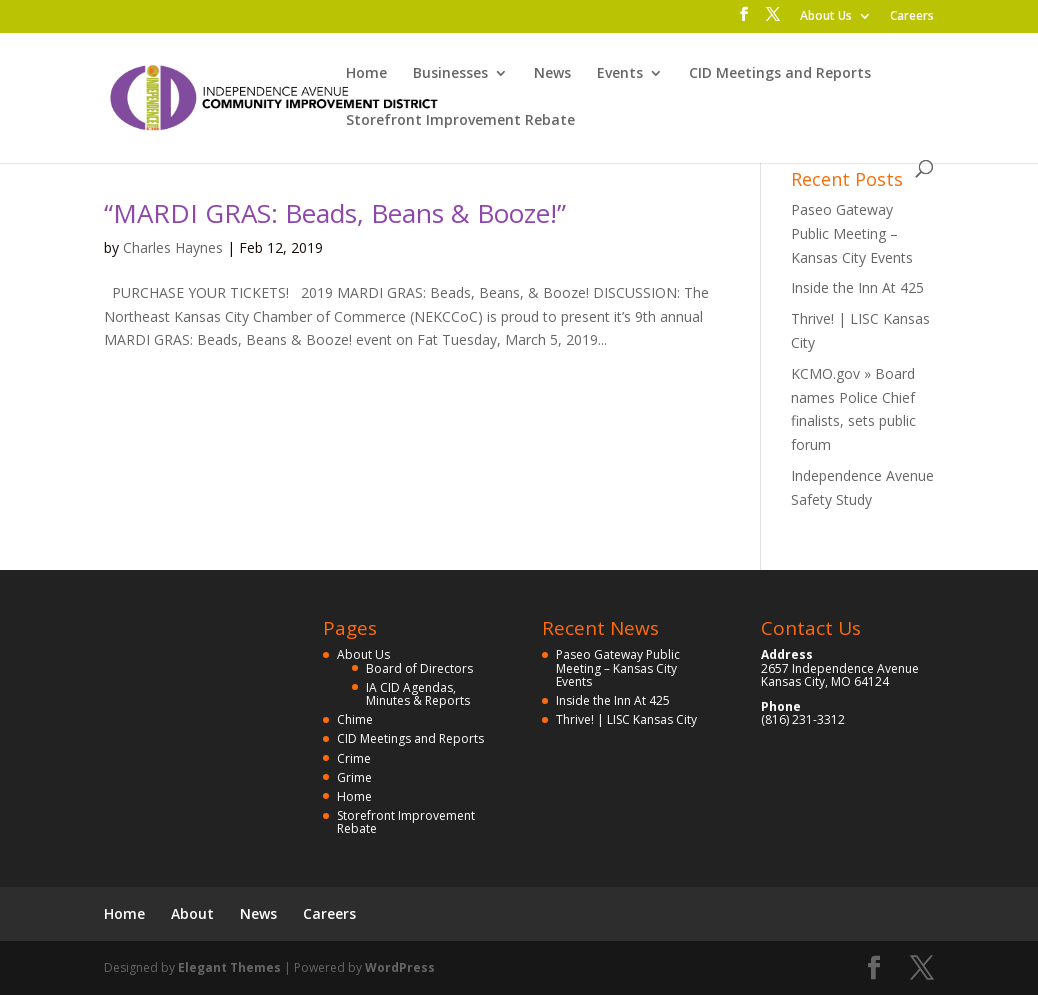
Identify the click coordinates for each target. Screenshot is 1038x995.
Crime (354, 758)
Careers (912, 17)
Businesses (450, 74)
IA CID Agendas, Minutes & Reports (418, 694)
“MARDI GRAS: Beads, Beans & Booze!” (335, 213)
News (552, 74)
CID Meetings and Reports (780, 74)
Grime (354, 777)
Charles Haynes (173, 247)
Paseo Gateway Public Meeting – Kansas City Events (852, 233)
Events (620, 74)
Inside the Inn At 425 (857, 287)
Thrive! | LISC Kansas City (626, 719)
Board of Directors (419, 668)
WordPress (400, 967)
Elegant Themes (229, 967)
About (192, 913)
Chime (355, 719)
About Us (826, 17)
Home (366, 74)
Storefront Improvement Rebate (460, 121)
